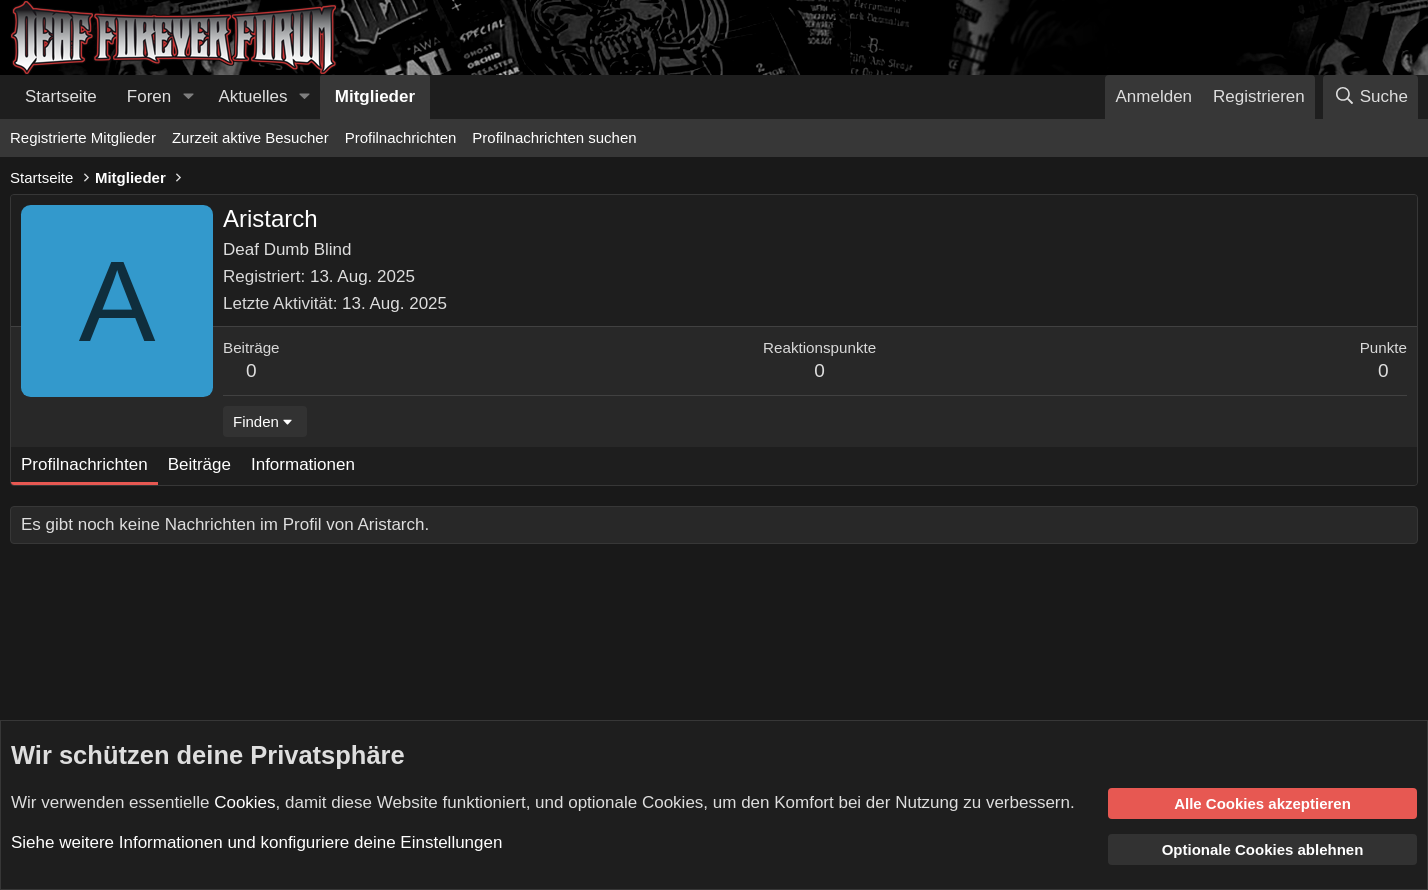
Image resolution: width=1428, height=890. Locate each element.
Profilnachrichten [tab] (84, 464)
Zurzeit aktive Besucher (250, 137)
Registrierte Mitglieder (83, 137)
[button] (188, 97)
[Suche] (1370, 97)
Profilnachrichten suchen (554, 137)
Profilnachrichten (401, 137)
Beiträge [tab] (199, 464)
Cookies (244, 801)
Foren (149, 96)
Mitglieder (375, 96)
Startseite (61, 96)
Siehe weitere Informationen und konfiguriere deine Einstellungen (256, 842)
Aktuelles (253, 96)
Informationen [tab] (303, 464)
